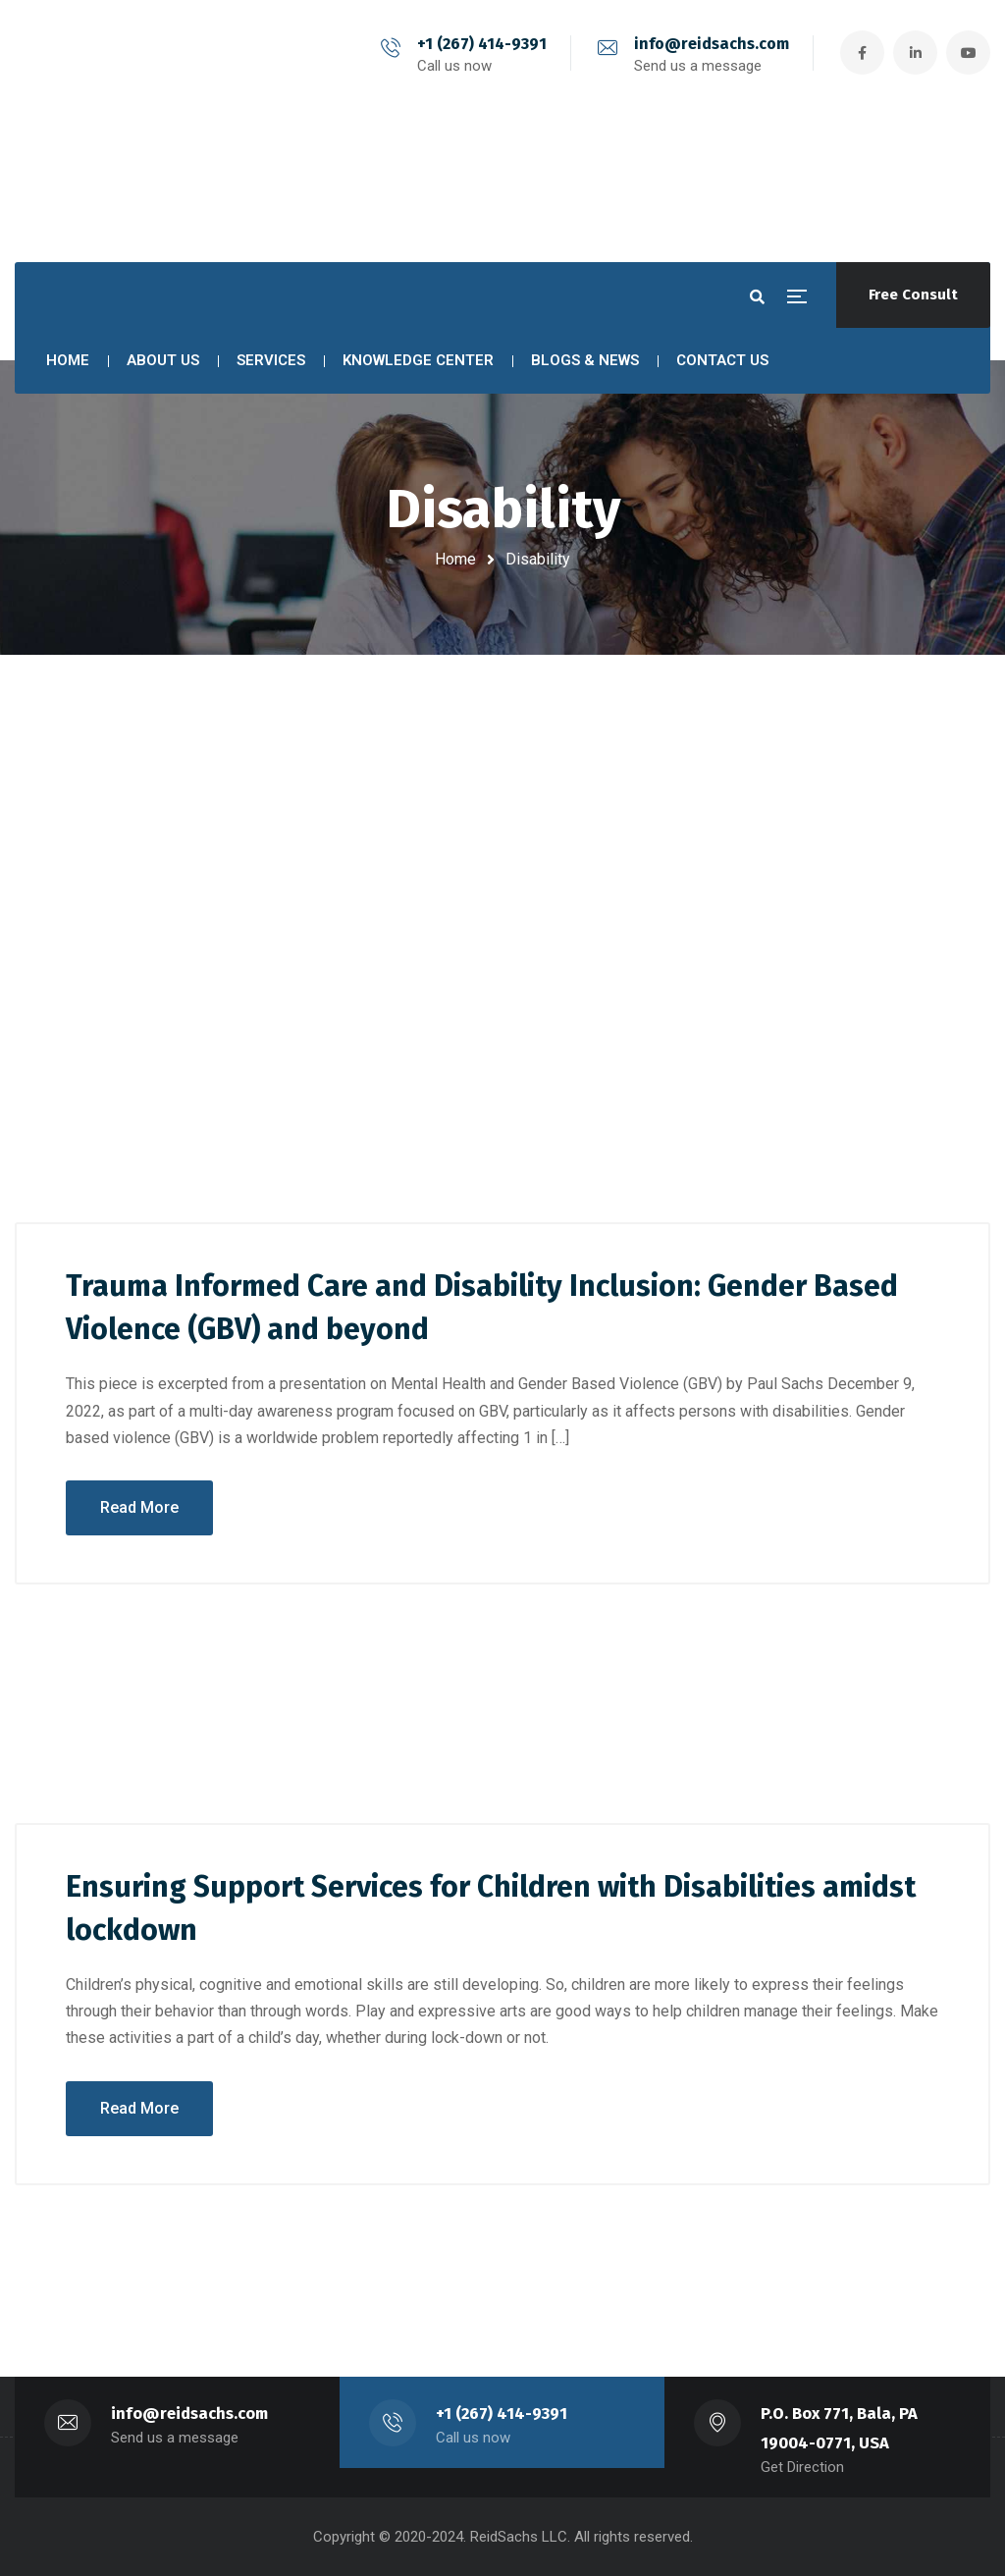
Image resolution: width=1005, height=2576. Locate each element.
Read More (139, 1507)
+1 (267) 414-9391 (482, 43)
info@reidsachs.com (711, 43)
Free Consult (913, 294)
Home (455, 559)
